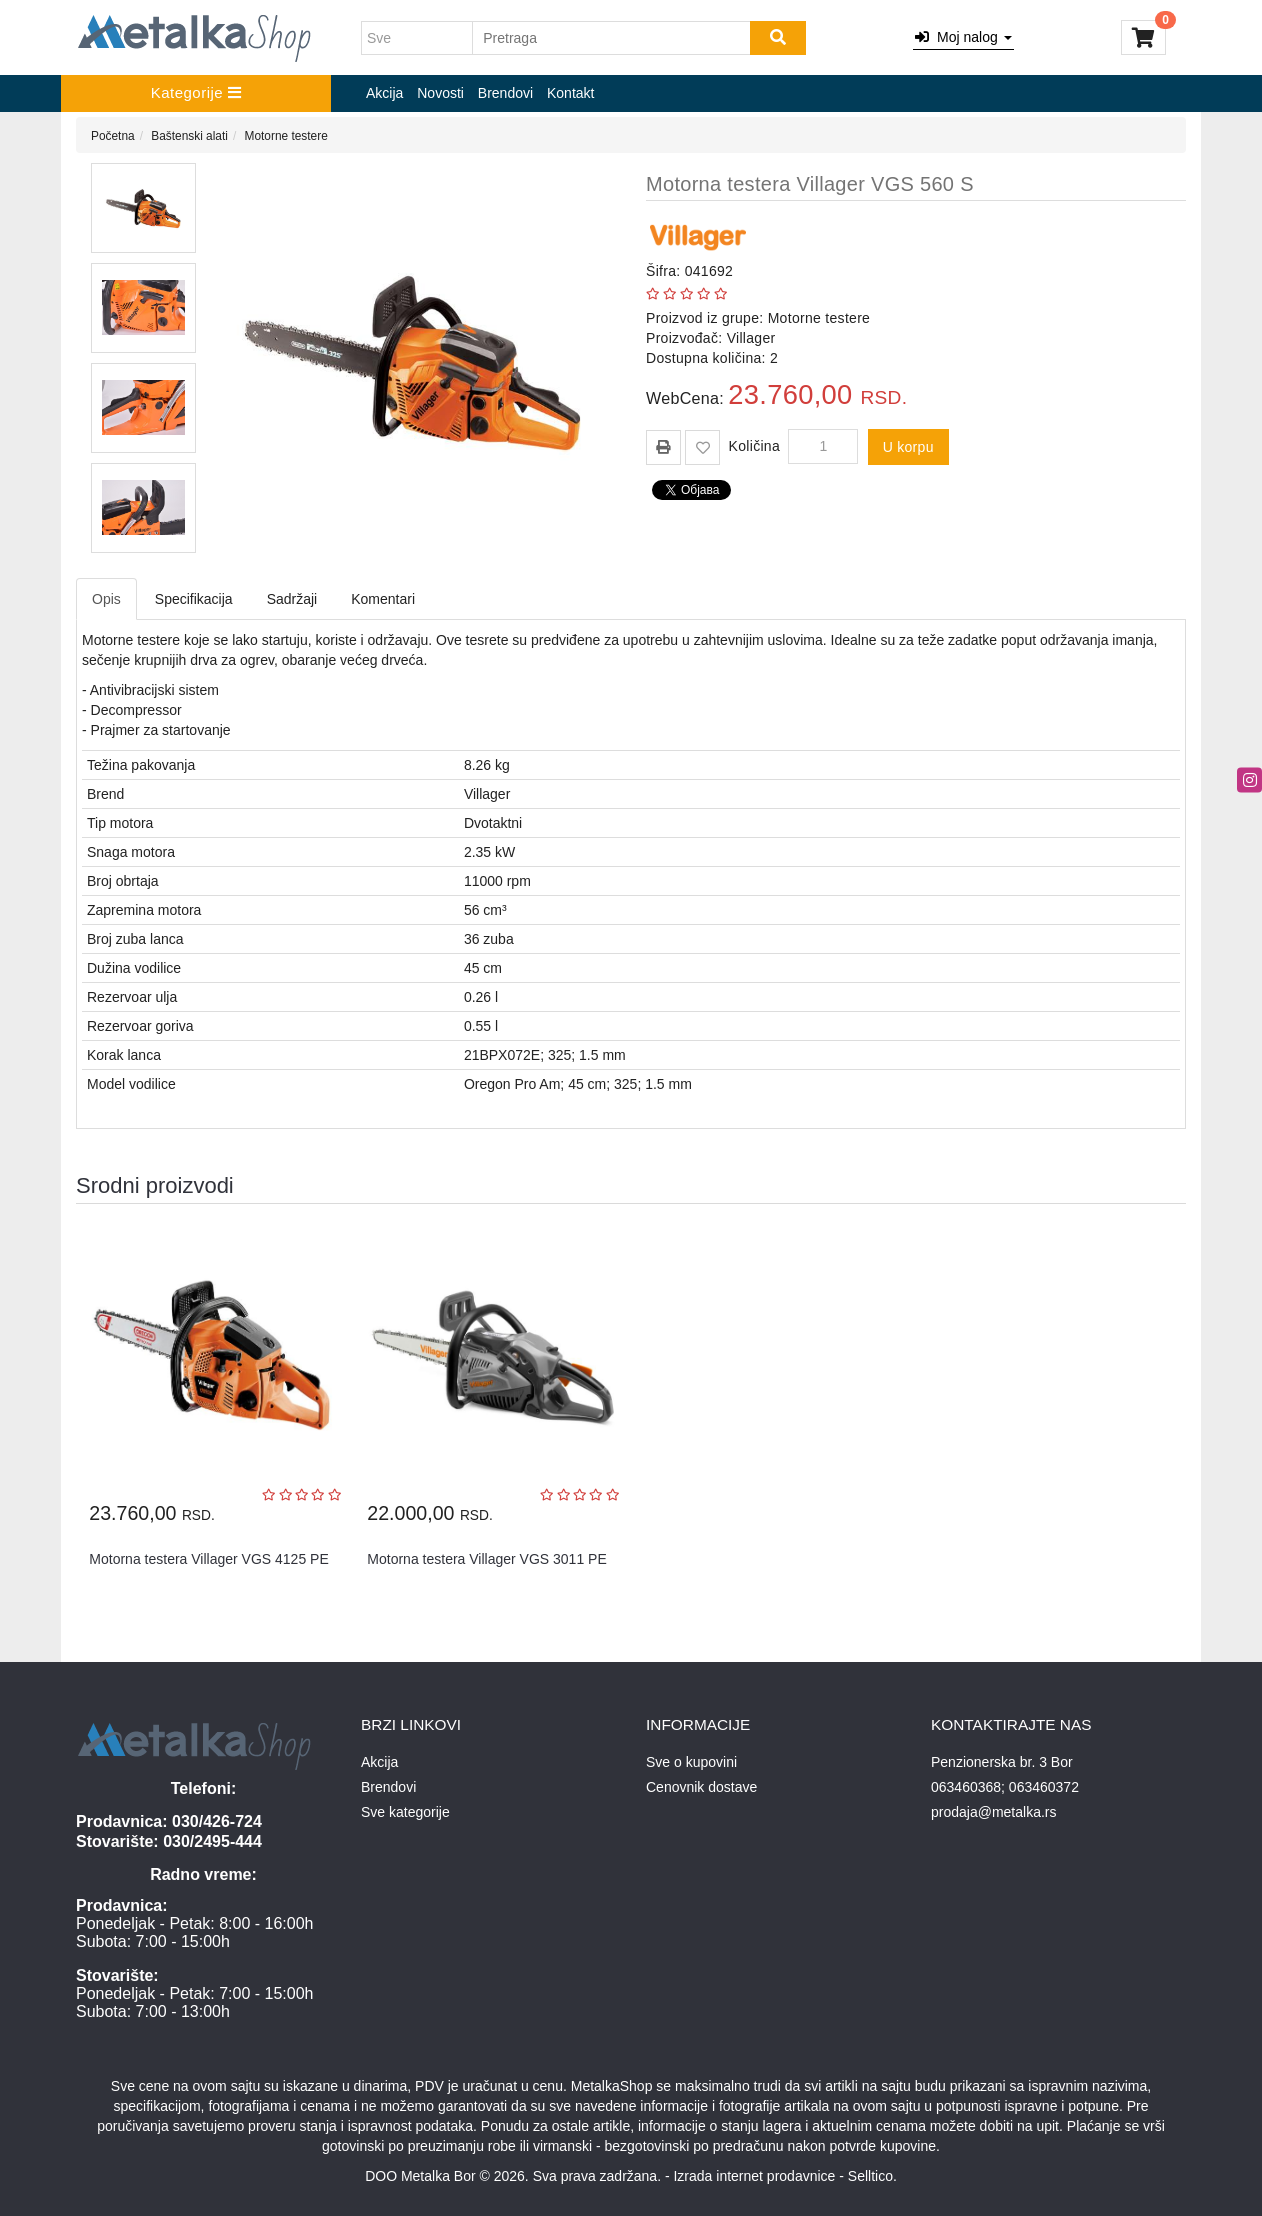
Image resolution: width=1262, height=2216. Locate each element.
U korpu (908, 447)
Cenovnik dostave (701, 1787)
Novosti (440, 93)
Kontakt (570, 93)
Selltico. (872, 2176)
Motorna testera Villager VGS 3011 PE (486, 1559)
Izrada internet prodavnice (754, 2176)
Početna (113, 136)
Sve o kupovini (691, 1762)
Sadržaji (292, 599)
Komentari (383, 599)
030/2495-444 (212, 1841)
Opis (106, 599)
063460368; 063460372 (1005, 1787)
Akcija (384, 93)
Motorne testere (286, 136)
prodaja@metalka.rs (994, 1812)
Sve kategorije (405, 1812)
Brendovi (505, 93)
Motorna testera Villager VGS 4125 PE (208, 1559)
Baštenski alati (189, 136)
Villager (751, 338)
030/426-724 (217, 1821)
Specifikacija (194, 599)
